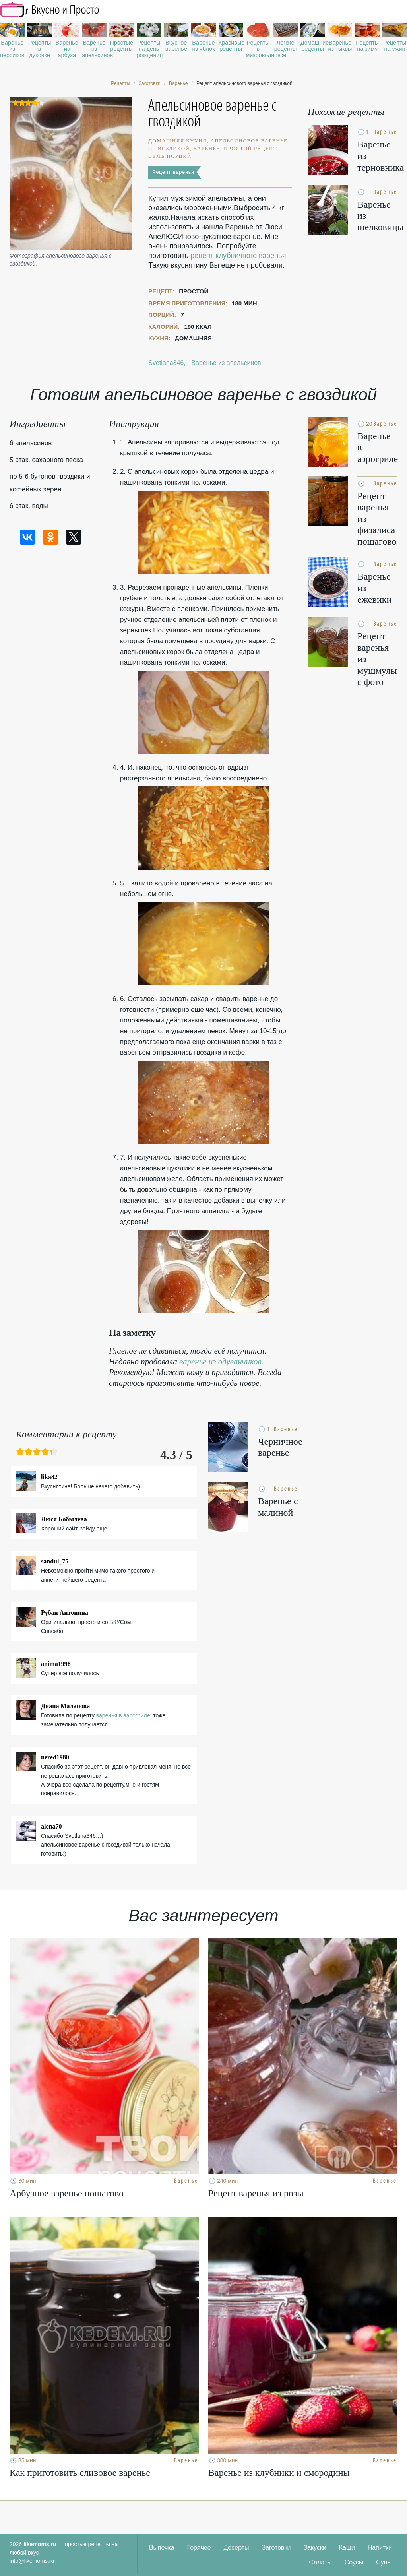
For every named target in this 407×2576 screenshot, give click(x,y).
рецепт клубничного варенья (238, 256)
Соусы (354, 2562)
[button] (396, 10)
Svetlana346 (166, 362)
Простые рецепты (121, 45)
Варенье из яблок (203, 45)
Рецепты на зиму (367, 45)
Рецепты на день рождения (149, 48)
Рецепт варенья (173, 172)
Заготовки (276, 2547)
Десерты (236, 2547)
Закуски (314, 2547)
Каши (347, 2547)
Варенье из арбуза (67, 48)
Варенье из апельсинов (94, 48)
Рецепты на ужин (394, 45)
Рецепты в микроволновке (258, 48)
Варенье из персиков (12, 48)
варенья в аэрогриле (123, 1715)
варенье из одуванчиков (220, 1361)
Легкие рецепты (285, 45)
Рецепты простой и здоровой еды (49, 10)
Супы (384, 2562)
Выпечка (161, 2547)
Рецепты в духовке (39, 48)
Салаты (320, 2562)
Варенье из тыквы (340, 45)
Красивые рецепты (231, 45)
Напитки (380, 2547)
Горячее (199, 2547)
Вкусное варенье (176, 45)
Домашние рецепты (312, 45)
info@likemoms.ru (32, 2561)
